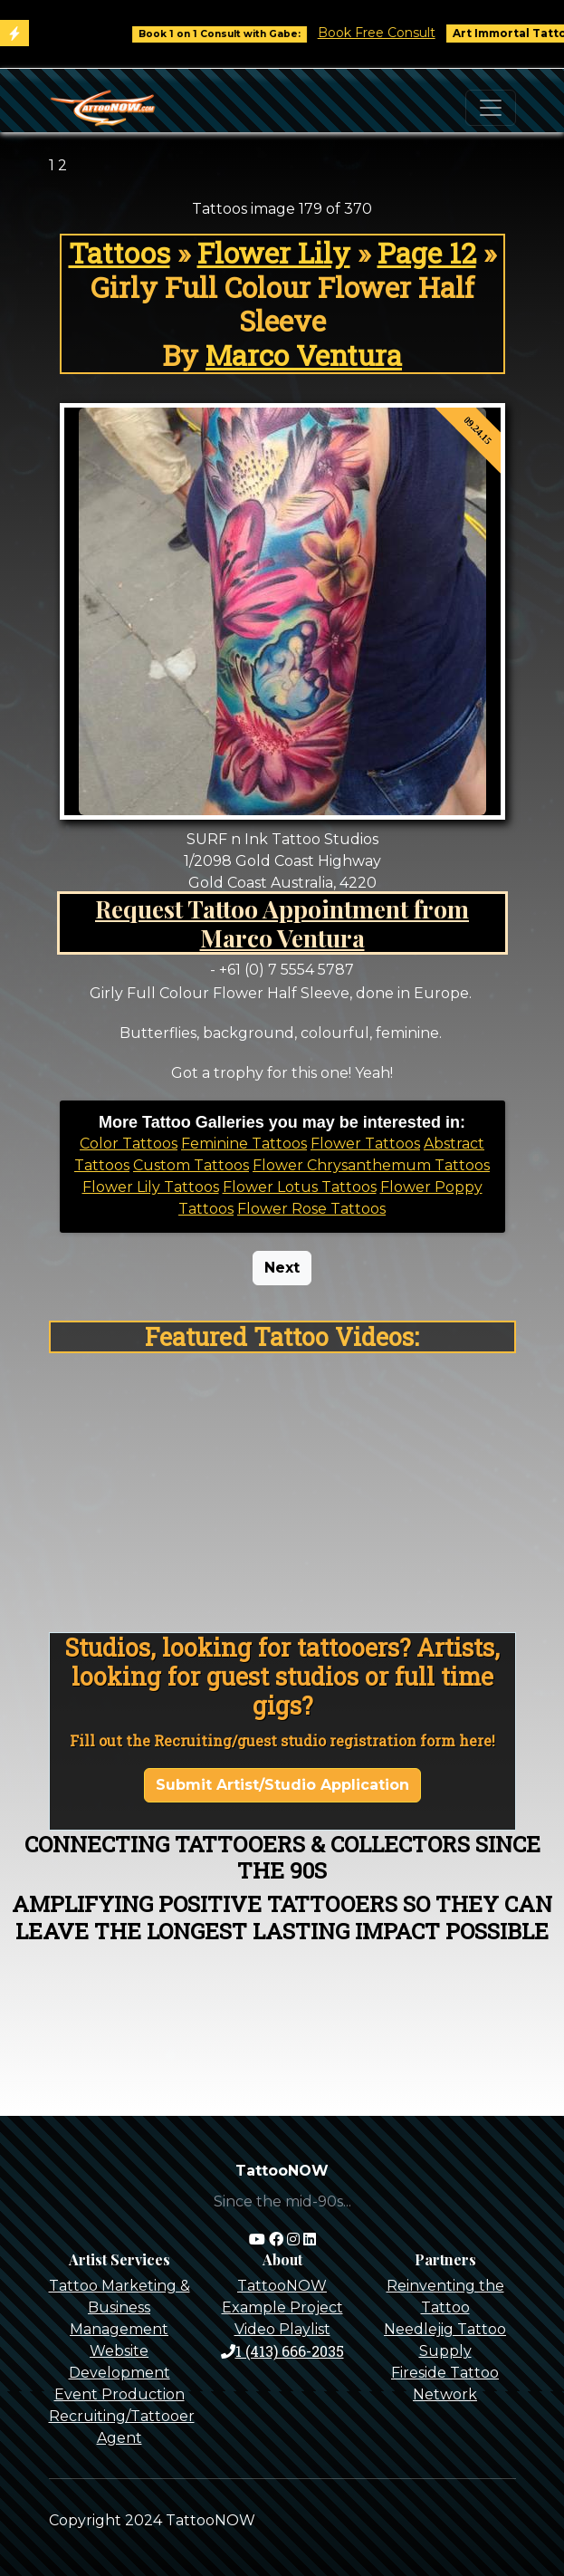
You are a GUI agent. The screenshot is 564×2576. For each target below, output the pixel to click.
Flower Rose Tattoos (311, 1208)
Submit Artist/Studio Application (282, 1784)
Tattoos (119, 252)
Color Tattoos (128, 1143)
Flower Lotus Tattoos (300, 1187)
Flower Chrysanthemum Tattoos (371, 1165)
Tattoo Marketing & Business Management (119, 2307)
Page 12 (427, 252)
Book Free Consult (397, 32)
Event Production (119, 2394)
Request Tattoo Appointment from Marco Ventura (282, 923)
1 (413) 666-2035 (282, 2350)
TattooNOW (282, 2285)
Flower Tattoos (365, 1143)
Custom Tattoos (191, 1165)
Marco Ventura (304, 354)
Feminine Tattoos (244, 1143)
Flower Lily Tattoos (150, 1187)
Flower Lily (273, 252)
